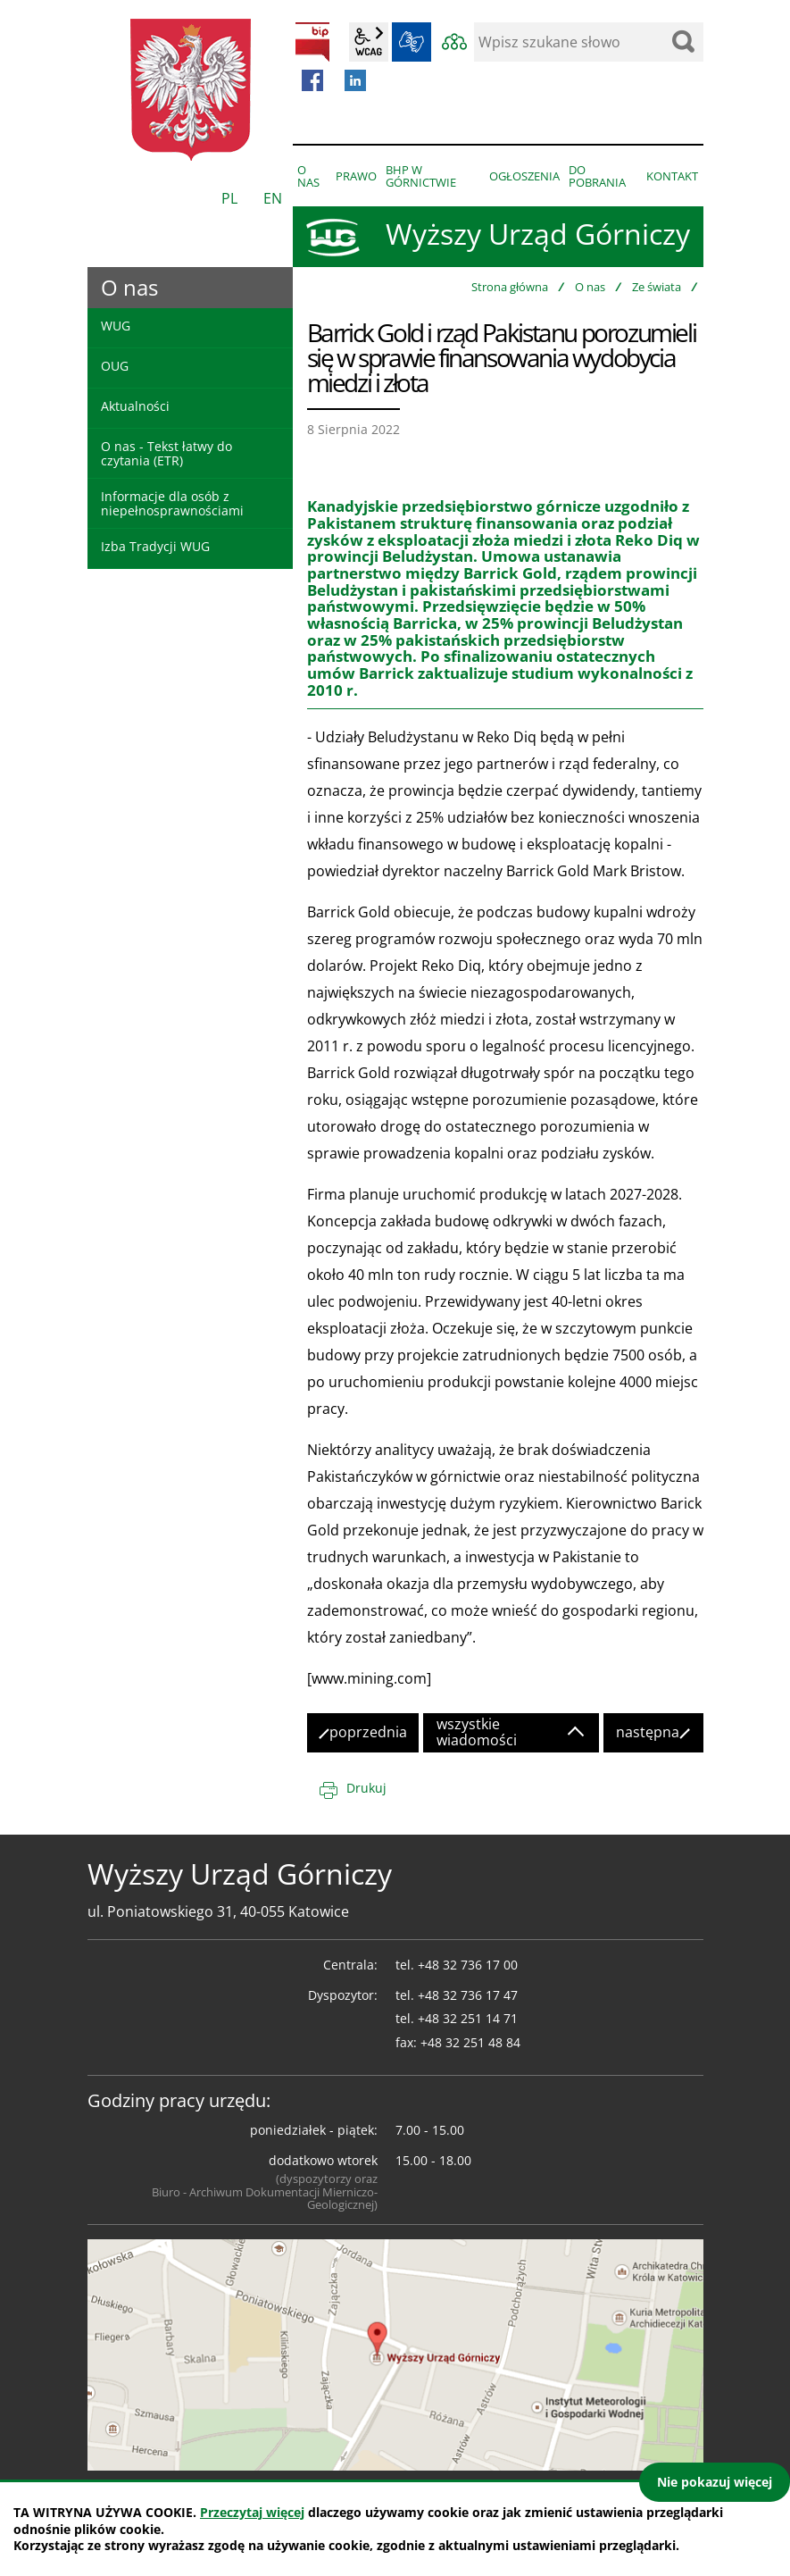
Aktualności (135, 405)
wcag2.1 (368, 42)
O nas (590, 287)
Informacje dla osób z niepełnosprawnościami (172, 503)
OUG (115, 365)
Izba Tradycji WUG (155, 546)
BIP (312, 42)
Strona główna (509, 287)
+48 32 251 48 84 (470, 2042)
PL (229, 198)
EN (272, 198)
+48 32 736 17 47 (468, 1994)
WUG (115, 325)
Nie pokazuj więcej (714, 2481)
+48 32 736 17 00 (468, 1964)
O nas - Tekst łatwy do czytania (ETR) (166, 453)
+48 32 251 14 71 (468, 2018)
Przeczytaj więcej (252, 2512)
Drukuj (366, 1787)
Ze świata (656, 287)
